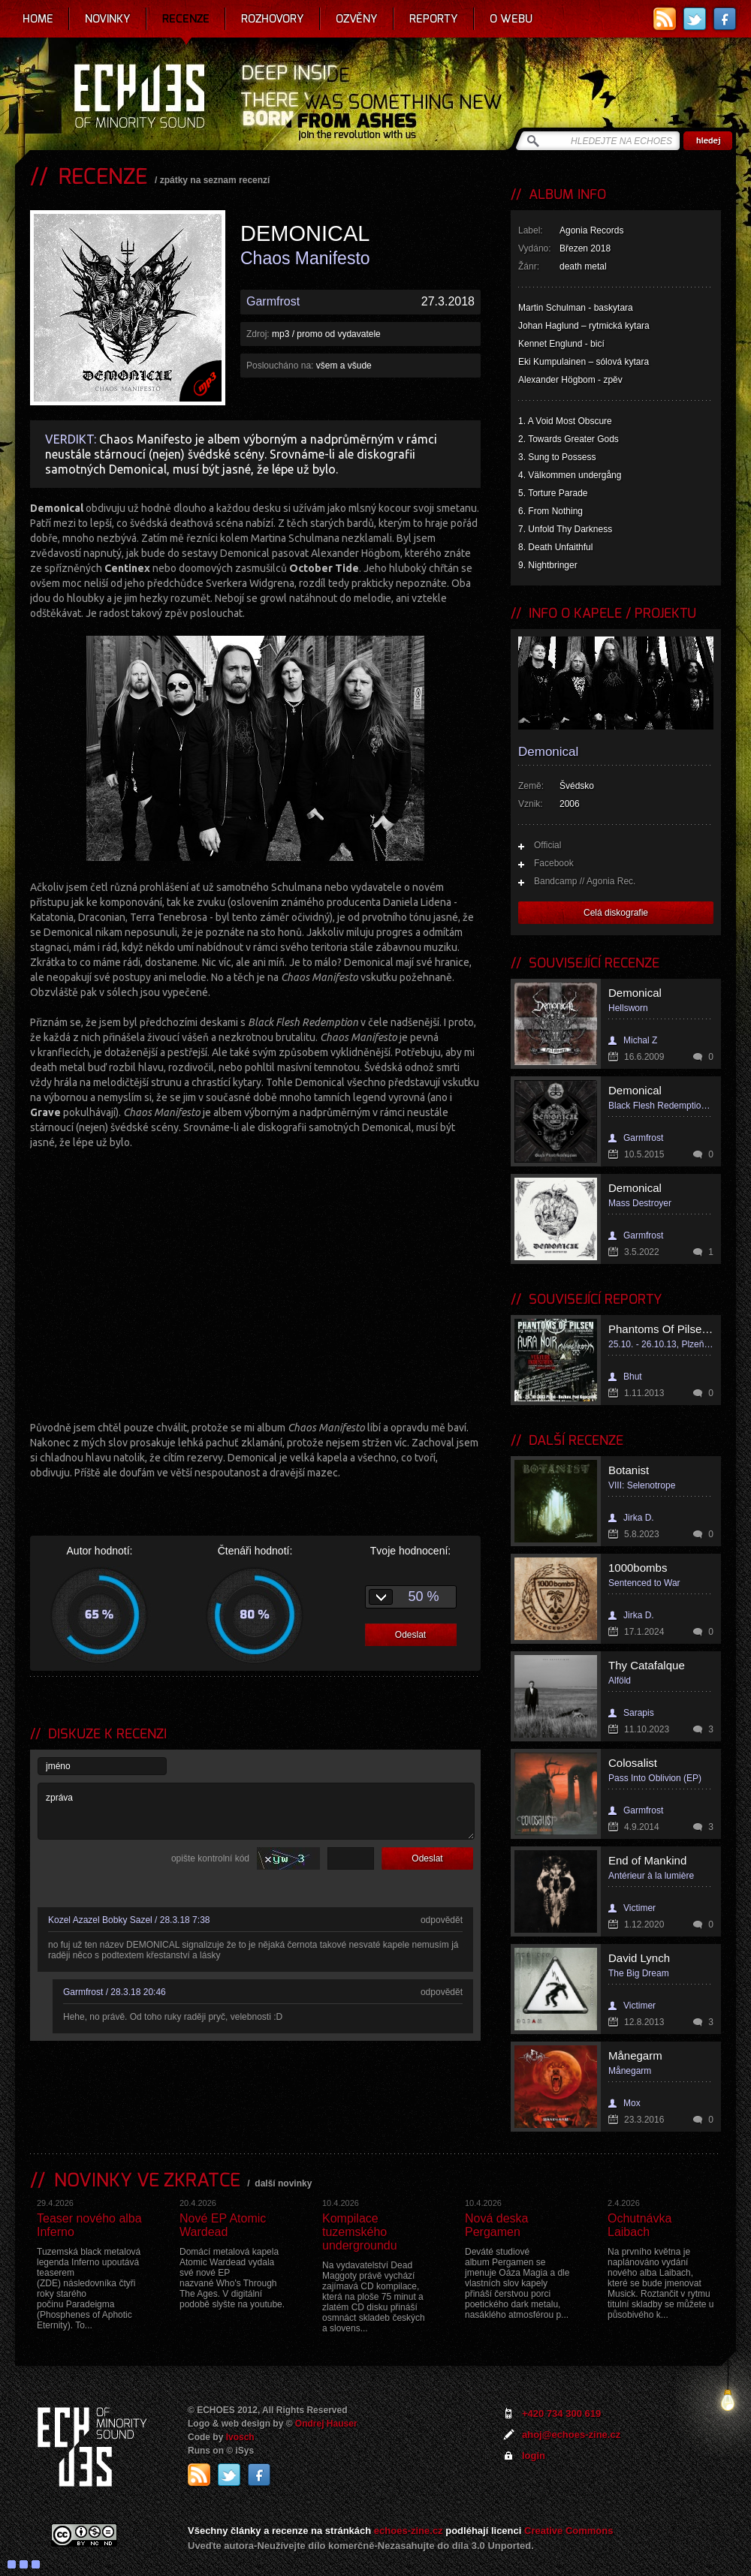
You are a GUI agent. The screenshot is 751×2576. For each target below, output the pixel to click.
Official (547, 845)
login (533, 2455)
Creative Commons (568, 2530)
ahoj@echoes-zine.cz (571, 2434)
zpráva (256, 1811)
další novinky (283, 2183)
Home (38, 18)
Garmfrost (273, 301)
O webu (511, 18)
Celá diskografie (616, 912)
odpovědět (442, 1920)
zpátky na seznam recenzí (215, 180)
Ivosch (240, 2437)
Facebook (554, 863)
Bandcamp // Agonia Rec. (584, 881)
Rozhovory (272, 18)
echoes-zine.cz (408, 2530)
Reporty (433, 18)
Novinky (108, 18)
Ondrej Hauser (326, 2423)
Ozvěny (357, 18)
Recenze (186, 18)
